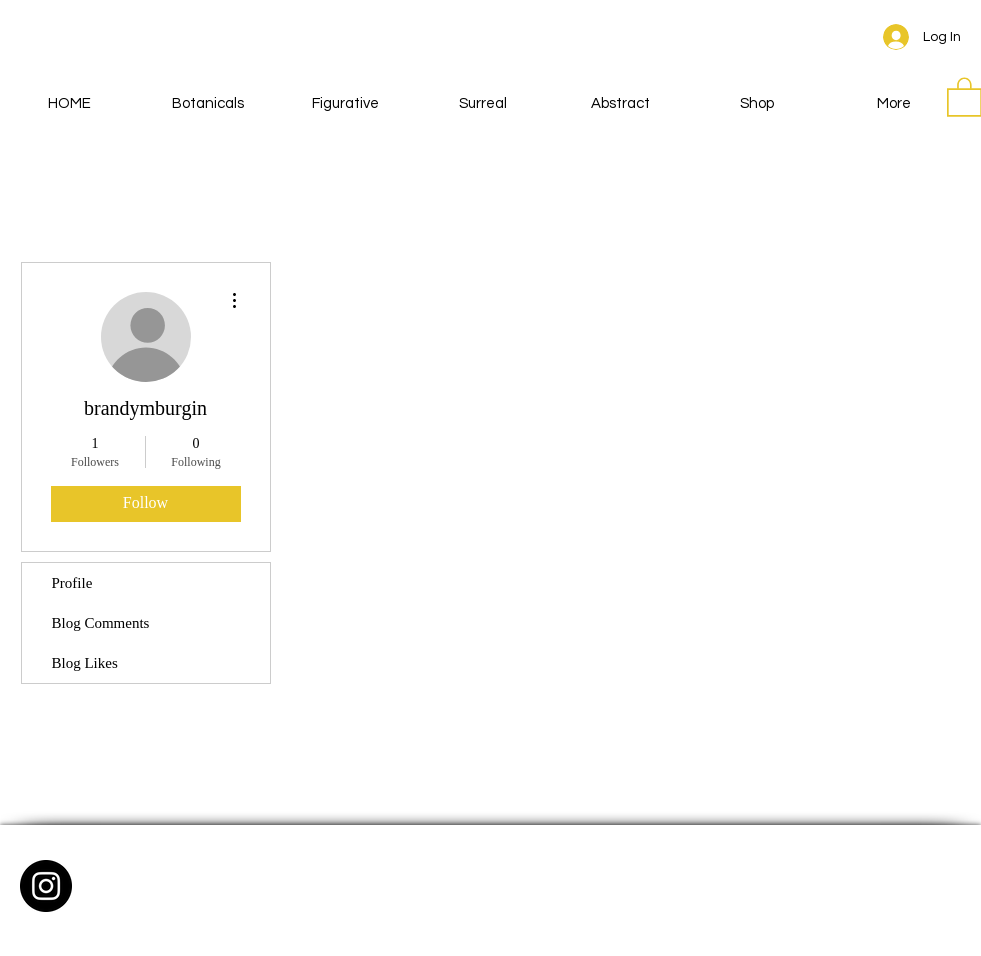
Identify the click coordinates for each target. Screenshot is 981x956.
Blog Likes (85, 663)
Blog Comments (101, 623)
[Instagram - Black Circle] (46, 886)
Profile (72, 583)
